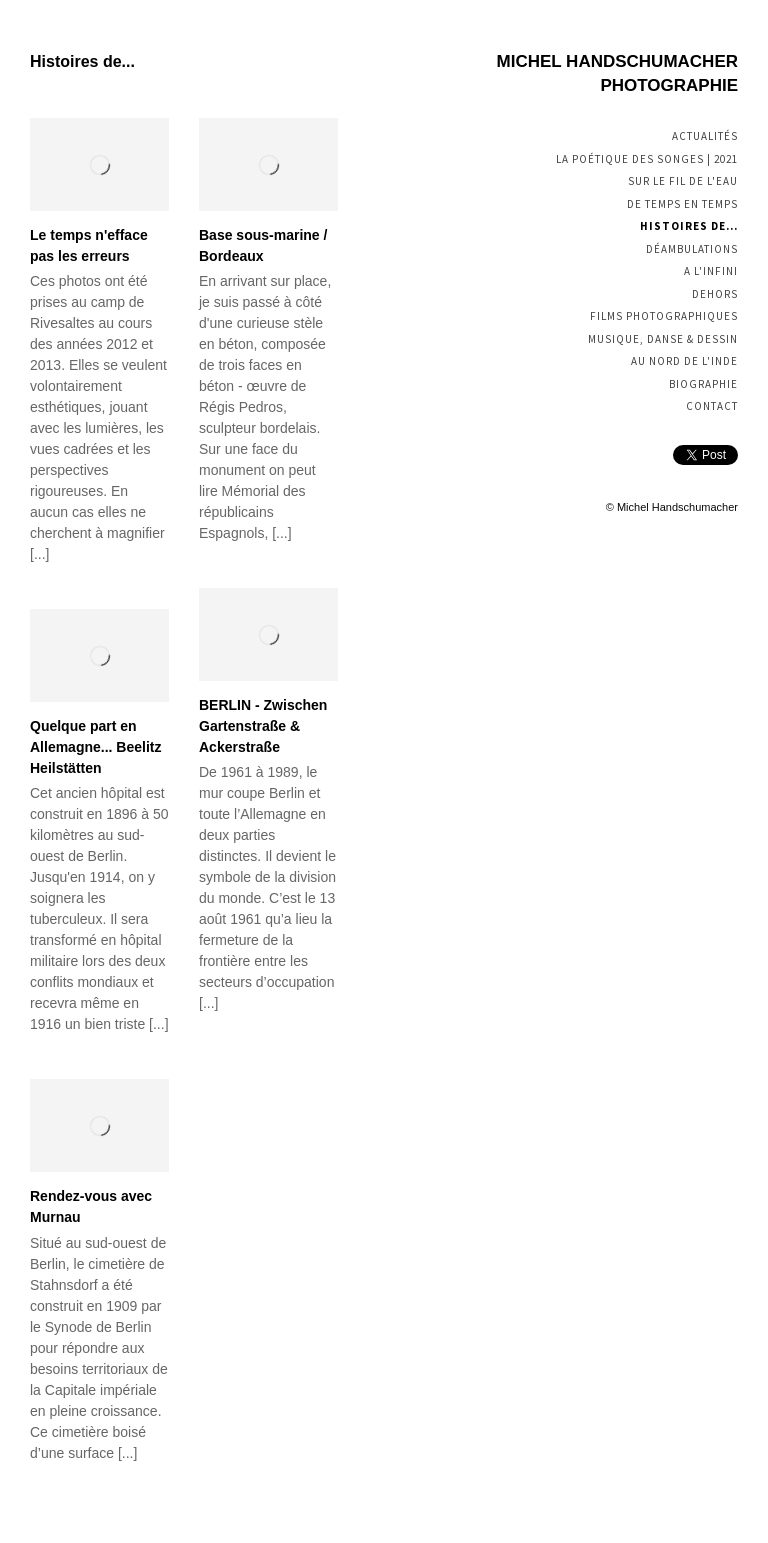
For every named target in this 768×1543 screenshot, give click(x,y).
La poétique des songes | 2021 (647, 159)
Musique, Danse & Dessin (663, 339)
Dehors (715, 294)
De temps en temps (682, 204)
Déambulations (692, 249)
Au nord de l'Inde (684, 361)
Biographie (703, 384)
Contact (712, 406)
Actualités (705, 136)
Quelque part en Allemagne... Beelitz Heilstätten (95, 747)
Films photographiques (664, 316)
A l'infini (711, 271)
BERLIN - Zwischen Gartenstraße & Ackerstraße (263, 726)
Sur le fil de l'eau (683, 181)
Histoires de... (689, 226)
